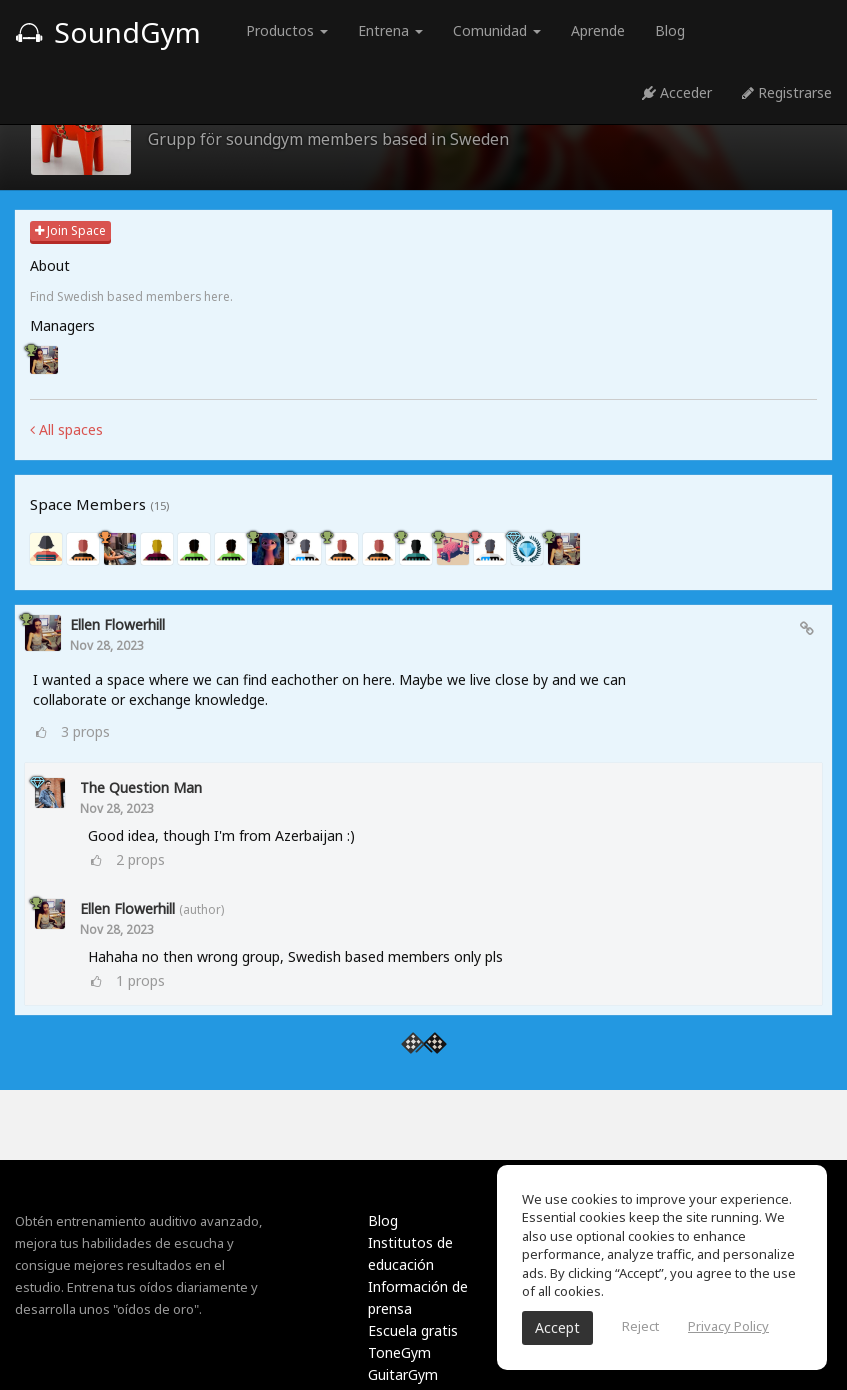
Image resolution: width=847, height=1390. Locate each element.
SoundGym (108, 32)
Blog (670, 30)
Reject (640, 1326)
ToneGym (399, 1352)
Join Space (70, 230)
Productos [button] (287, 30)
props (85, 731)
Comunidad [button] (497, 30)
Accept (557, 1327)
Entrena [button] (390, 30)
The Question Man (141, 787)
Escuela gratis (413, 1330)
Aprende (598, 30)
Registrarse (787, 92)
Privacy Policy (728, 1326)
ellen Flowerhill (117, 624)
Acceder (677, 92)
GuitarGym (403, 1374)
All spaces (66, 429)
